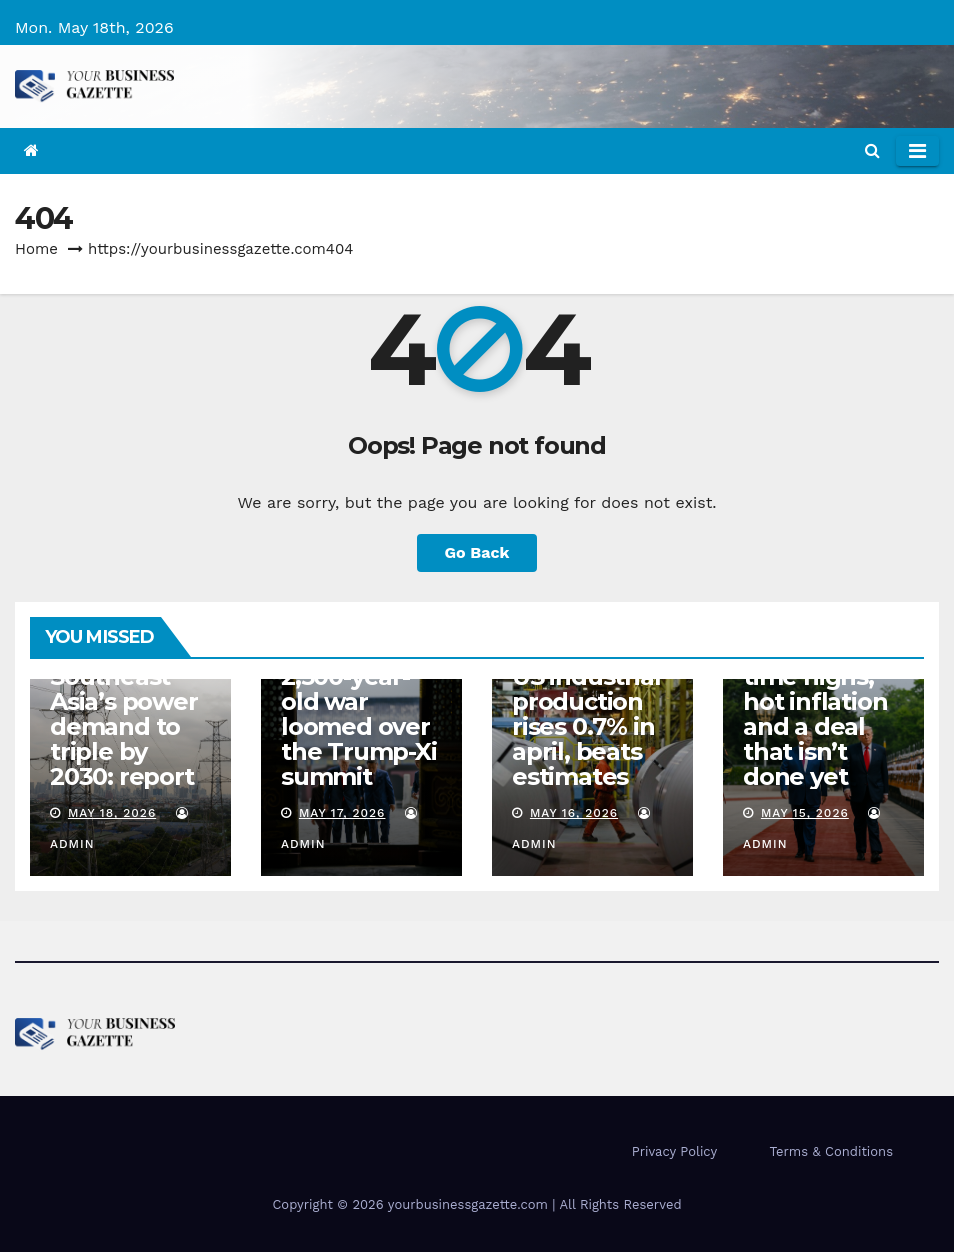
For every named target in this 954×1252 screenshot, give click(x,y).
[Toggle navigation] (917, 151)
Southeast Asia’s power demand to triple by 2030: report (124, 726)
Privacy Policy (674, 1151)
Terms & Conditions (831, 1151)
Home (36, 249)
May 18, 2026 (112, 813)
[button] (872, 150)
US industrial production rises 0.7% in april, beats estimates (586, 726)
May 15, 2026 (805, 813)
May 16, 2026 (574, 813)
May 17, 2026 (342, 813)
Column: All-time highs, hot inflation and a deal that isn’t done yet (815, 714)
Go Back (477, 552)
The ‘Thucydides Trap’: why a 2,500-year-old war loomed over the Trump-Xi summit (359, 689)
